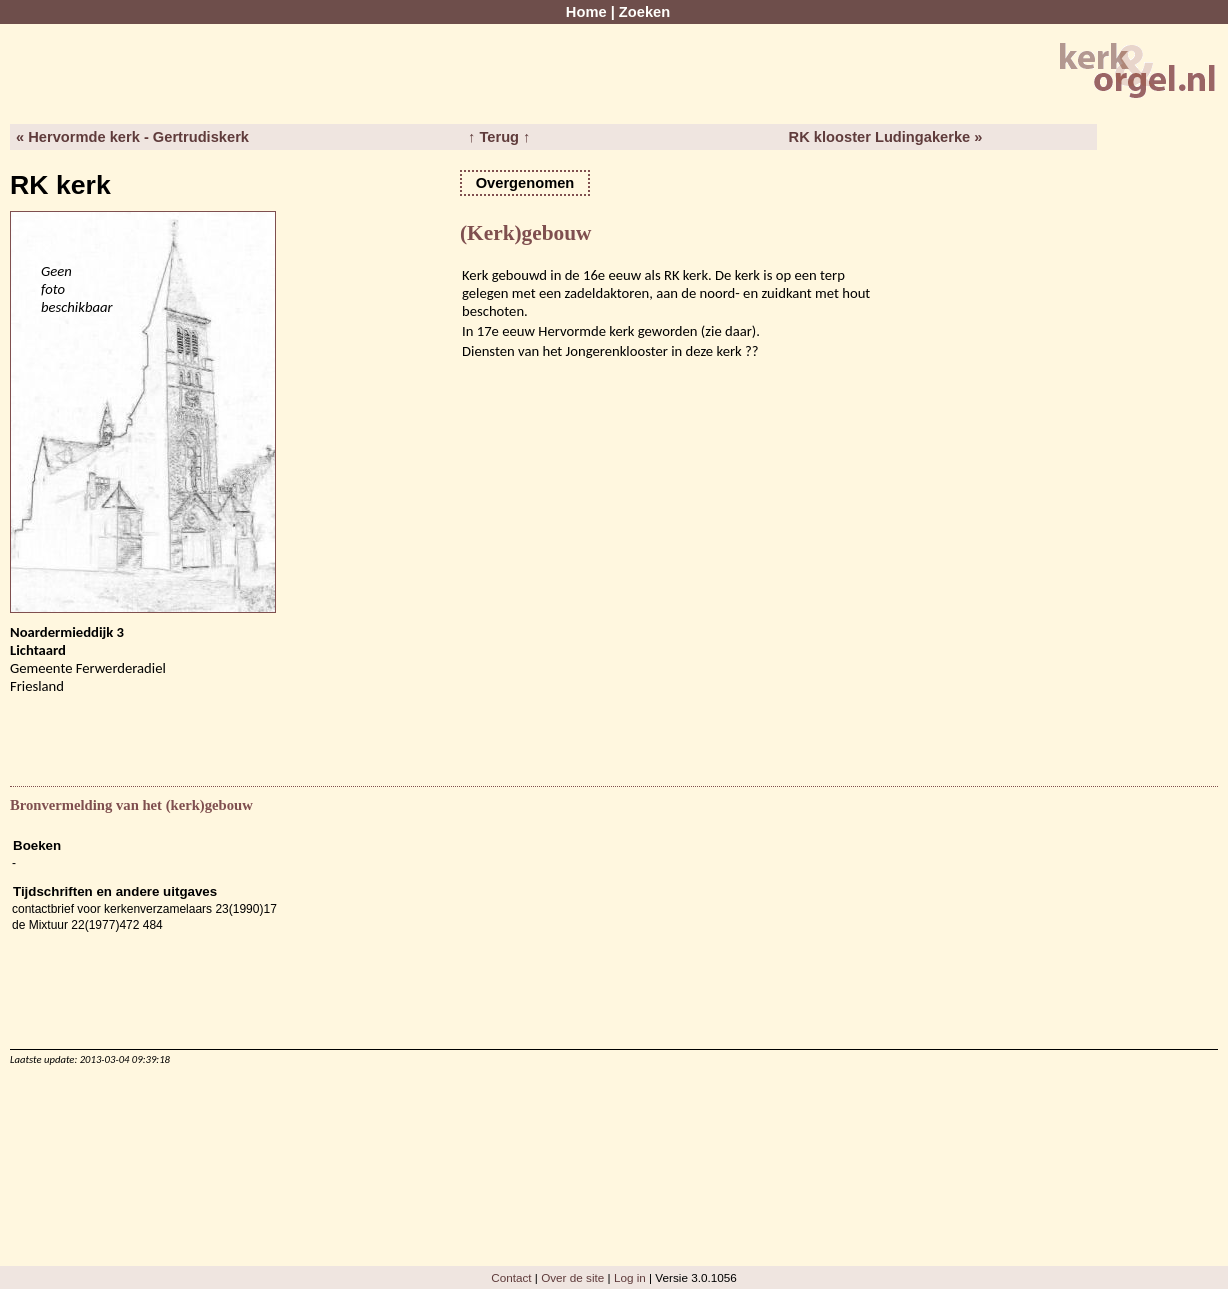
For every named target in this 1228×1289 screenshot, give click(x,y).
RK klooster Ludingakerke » (886, 137)
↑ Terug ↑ (499, 137)
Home (586, 12)
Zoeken (644, 12)
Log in (630, 1277)
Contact (511, 1277)
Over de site (572, 1277)
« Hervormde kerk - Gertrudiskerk (132, 137)
